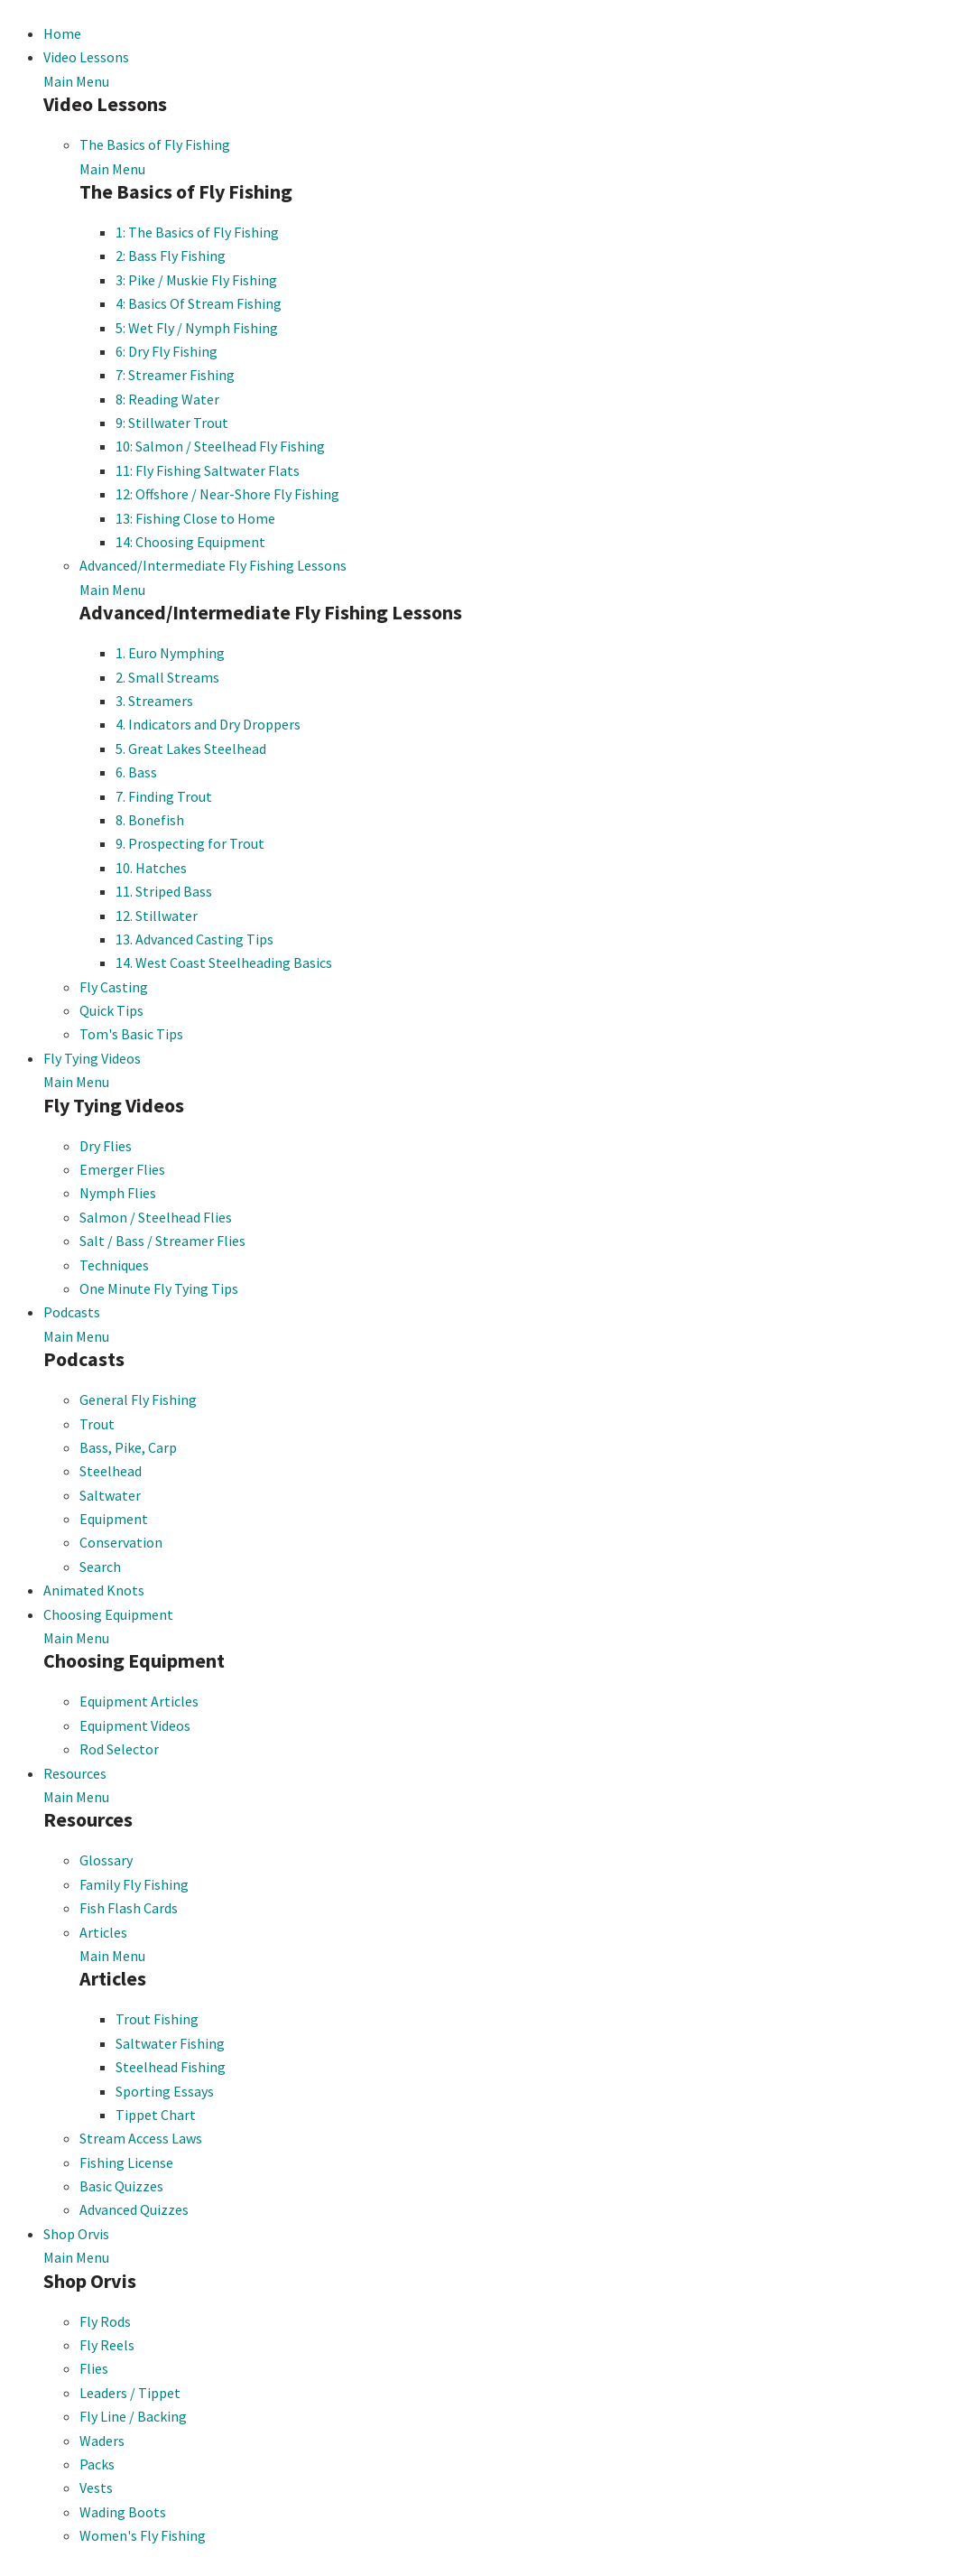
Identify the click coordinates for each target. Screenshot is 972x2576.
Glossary (106, 1860)
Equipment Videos (134, 1725)
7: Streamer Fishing (175, 375)
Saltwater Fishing (170, 2043)
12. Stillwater (157, 916)
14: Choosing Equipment (190, 542)
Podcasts (71, 1312)
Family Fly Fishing (134, 1884)
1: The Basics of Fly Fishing (197, 232)
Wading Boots (122, 2512)
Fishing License (126, 2162)
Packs (97, 2464)
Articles (103, 1932)
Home (62, 33)
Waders (102, 2441)
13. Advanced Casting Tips (194, 939)
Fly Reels (106, 2345)
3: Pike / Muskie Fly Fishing (196, 280)
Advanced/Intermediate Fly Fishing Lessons (213, 565)
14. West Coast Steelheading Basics (224, 962)
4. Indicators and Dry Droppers (208, 724)
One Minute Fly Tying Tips (158, 1288)
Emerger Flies (122, 1169)
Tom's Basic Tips (131, 1034)
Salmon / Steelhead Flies (155, 1217)
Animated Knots (93, 1590)
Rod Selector (119, 1749)
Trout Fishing (157, 2019)
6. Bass (136, 772)
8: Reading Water (167, 399)
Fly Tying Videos (92, 1058)
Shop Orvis (76, 2234)
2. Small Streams (167, 677)
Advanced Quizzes (134, 2209)
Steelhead (110, 1471)
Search (100, 1567)
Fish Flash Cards (128, 1908)
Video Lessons (86, 57)
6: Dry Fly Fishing (167, 351)
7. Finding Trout (164, 796)
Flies (93, 2368)
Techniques (114, 1265)
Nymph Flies (117, 1193)
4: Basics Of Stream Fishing (199, 303)
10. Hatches (151, 868)
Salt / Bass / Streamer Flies (162, 1241)
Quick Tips (111, 1010)
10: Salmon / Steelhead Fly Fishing (220, 446)
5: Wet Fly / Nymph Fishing (197, 328)
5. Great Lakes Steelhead (191, 748)
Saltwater (110, 1495)
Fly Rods (105, 2321)
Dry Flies (105, 1146)
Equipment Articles (139, 1701)
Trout (97, 1424)
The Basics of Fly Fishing (154, 144)
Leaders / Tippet (130, 2393)
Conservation (120, 1542)
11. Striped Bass (164, 891)
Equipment (113, 1519)
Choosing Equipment (108, 1614)
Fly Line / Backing (133, 2416)
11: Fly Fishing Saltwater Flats (208, 470)
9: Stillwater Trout (172, 423)
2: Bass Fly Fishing (171, 255)
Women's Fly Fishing (142, 2535)
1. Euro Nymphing (170, 653)
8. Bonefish (150, 820)
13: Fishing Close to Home (195, 518)
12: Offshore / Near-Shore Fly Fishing (227, 494)
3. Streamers (154, 701)
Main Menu (76, 81)
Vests (96, 2487)
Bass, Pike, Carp (128, 1447)
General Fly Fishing (138, 1399)
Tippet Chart (156, 2115)
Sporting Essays (165, 2091)
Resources (74, 1773)
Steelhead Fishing (171, 2067)
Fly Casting (113, 987)
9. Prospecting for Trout (190, 843)
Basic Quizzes (121, 2186)
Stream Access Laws (140, 2138)
